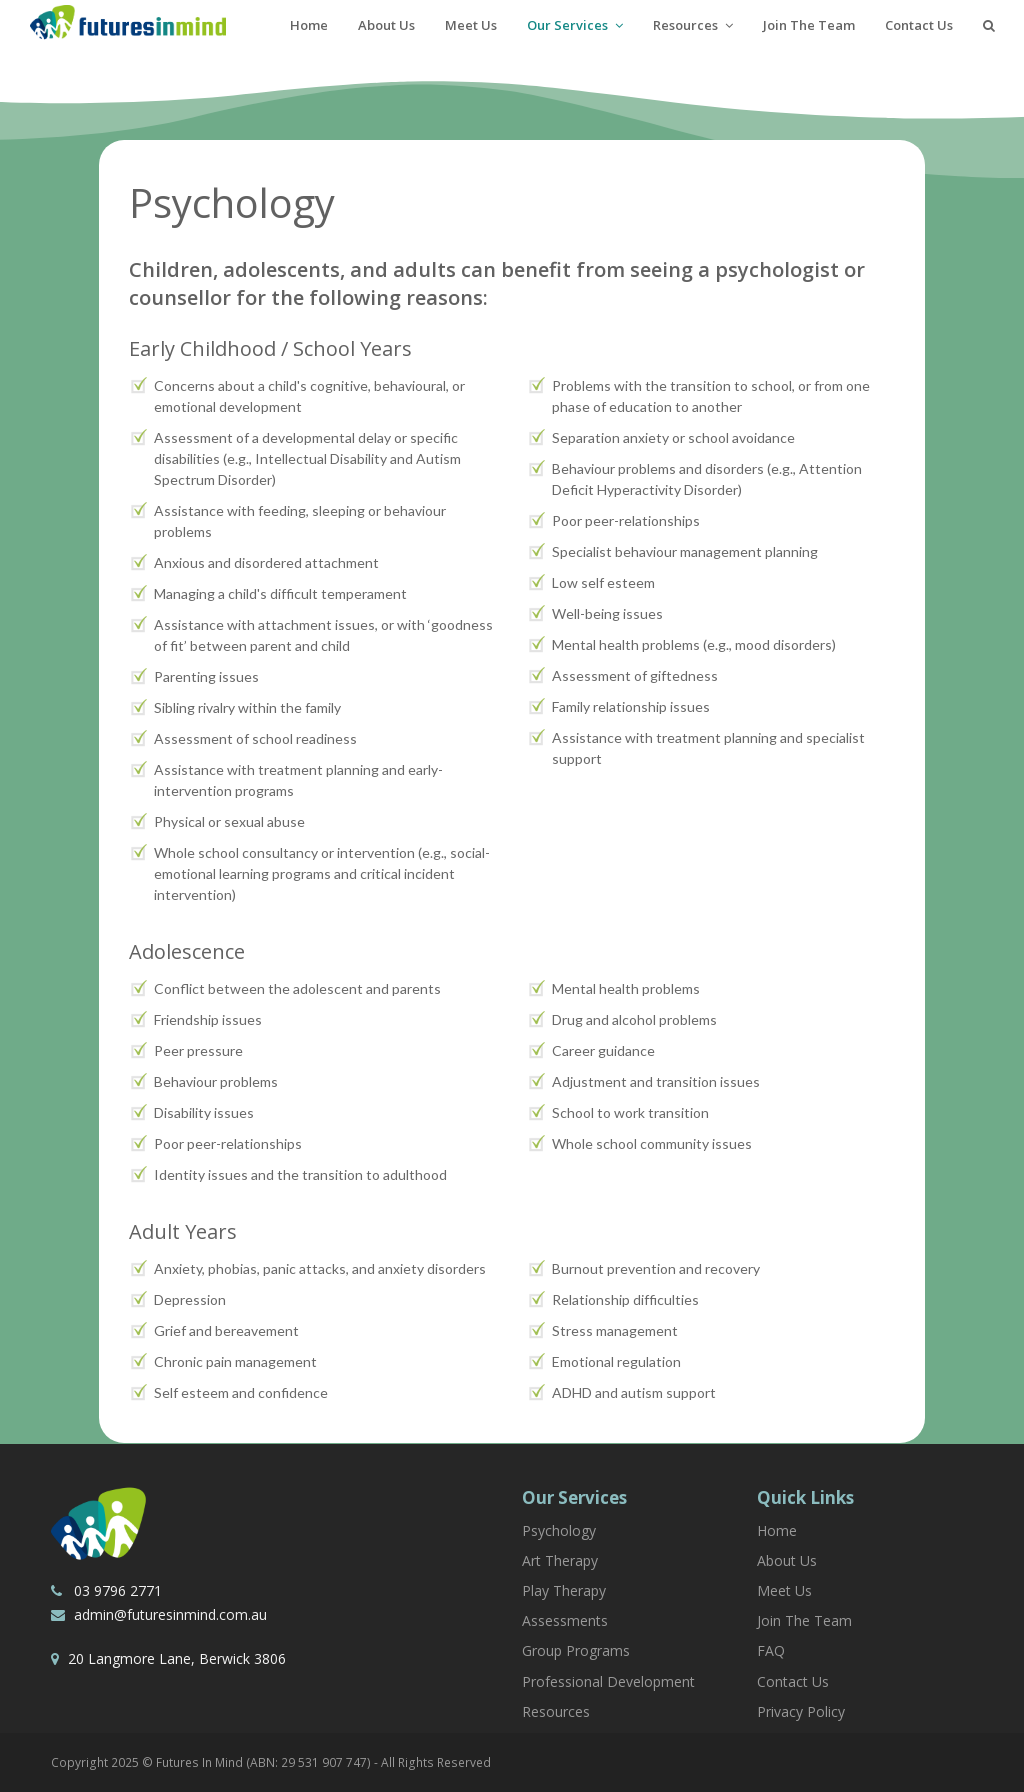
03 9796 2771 (116, 1590)
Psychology (559, 1530)
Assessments (565, 1620)
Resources (556, 1711)
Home (777, 1530)
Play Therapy (564, 1590)
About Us (787, 1560)
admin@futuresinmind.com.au (168, 1614)
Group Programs (576, 1650)
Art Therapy (560, 1560)
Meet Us (784, 1590)
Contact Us (793, 1681)
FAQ (771, 1650)
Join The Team (804, 1620)
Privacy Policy (801, 1711)
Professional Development (608, 1681)
